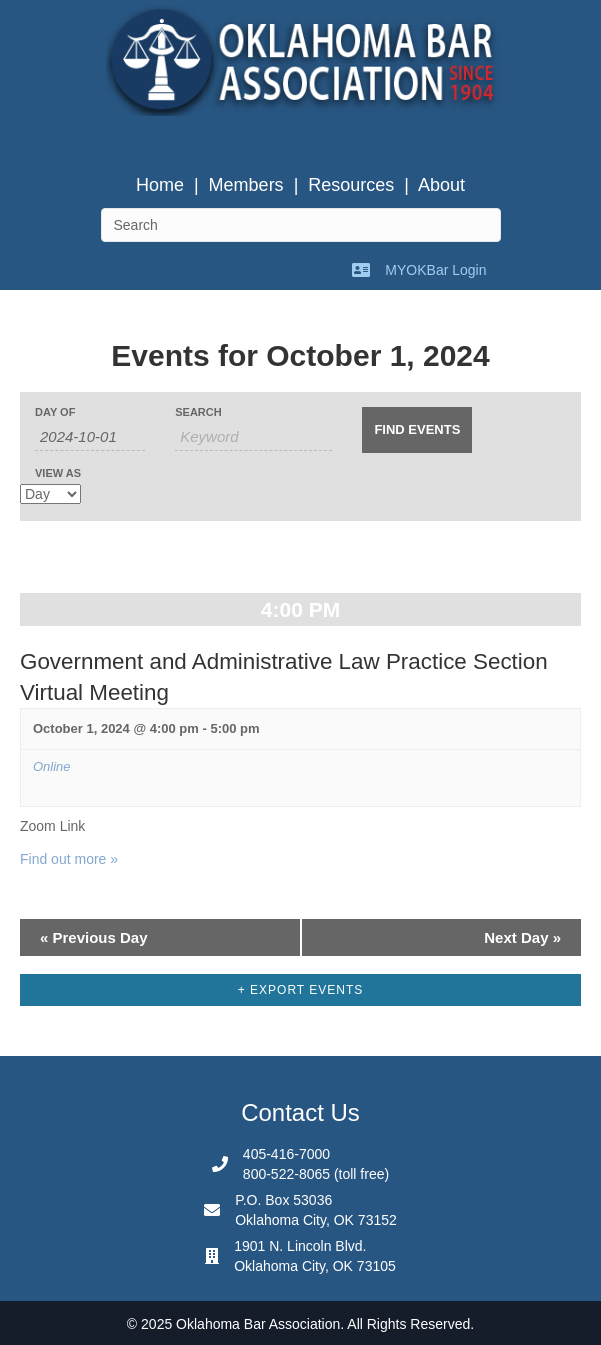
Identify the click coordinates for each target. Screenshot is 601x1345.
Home (160, 185)
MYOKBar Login (435, 270)
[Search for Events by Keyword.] (253, 437)
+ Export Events (301, 990)
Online (52, 766)
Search (198, 412)
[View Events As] (50, 494)
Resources (351, 185)
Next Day (522, 937)
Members (246, 185)
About (441, 185)
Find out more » (69, 859)
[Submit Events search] (417, 430)
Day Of (55, 412)
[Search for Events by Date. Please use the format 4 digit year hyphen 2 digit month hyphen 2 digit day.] (90, 437)
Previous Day (94, 937)
